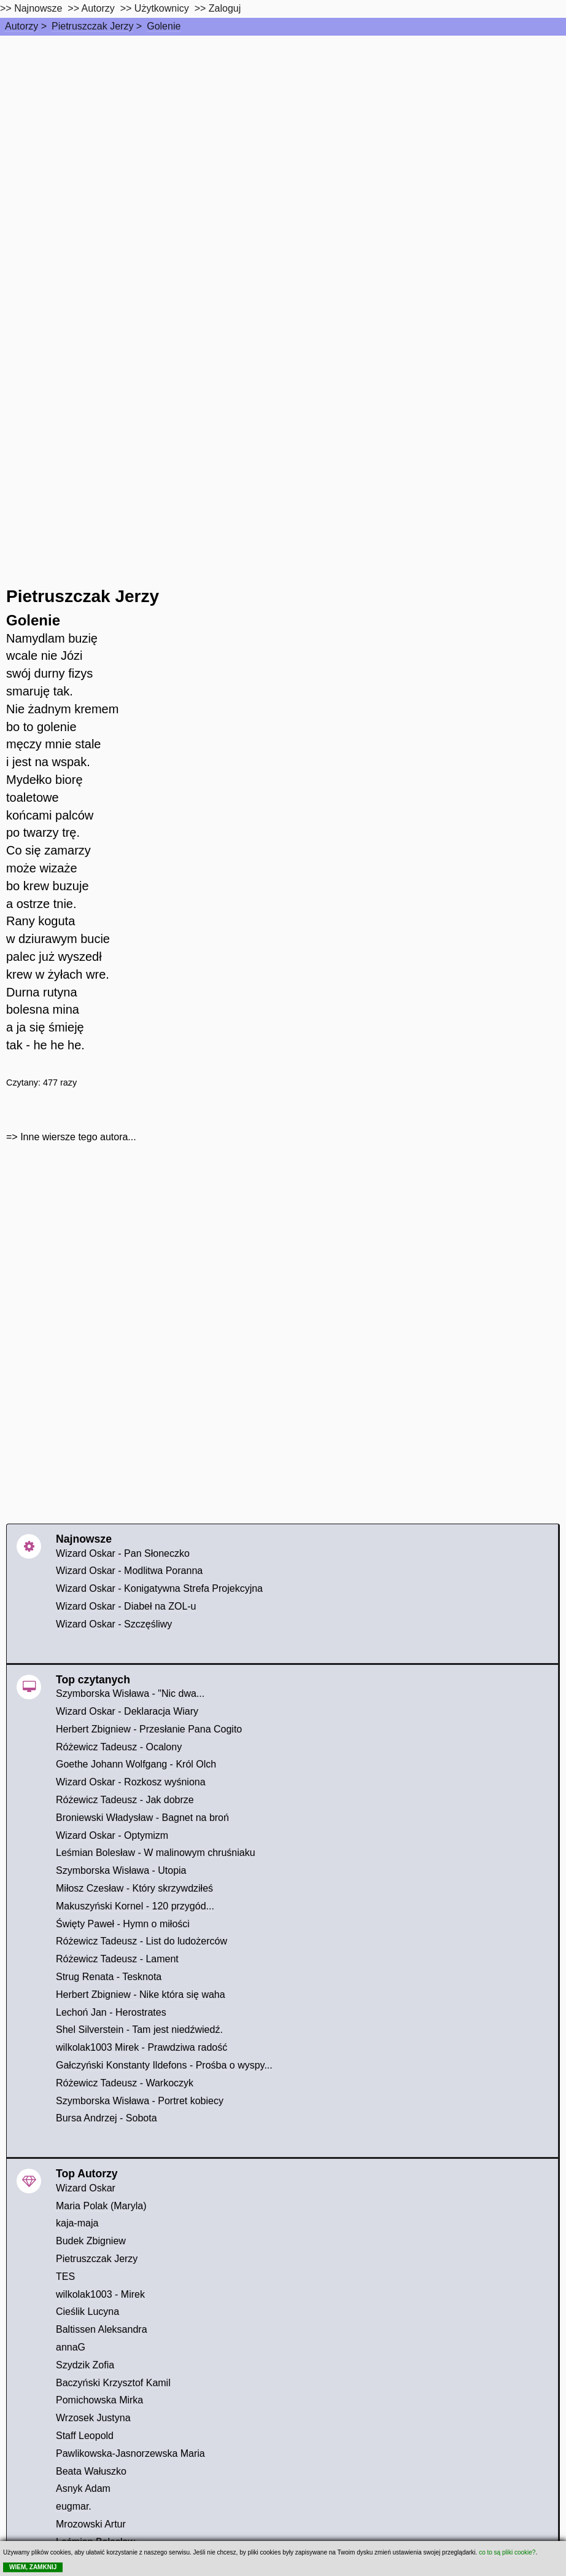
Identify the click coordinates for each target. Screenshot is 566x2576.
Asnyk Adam (83, 2488)
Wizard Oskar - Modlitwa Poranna (129, 1570)
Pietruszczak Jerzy (92, 26)
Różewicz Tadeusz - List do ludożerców (141, 1941)
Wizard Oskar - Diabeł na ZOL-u (126, 1606)
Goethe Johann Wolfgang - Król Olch (136, 1764)
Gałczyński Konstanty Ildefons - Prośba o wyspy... (164, 2065)
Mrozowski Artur (91, 2524)
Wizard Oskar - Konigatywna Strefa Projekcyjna (159, 1588)
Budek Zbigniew (91, 2241)
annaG (70, 2347)
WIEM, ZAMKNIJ (32, 2567)
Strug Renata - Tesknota (108, 1976)
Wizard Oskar (85, 2188)
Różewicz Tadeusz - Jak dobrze (125, 1800)
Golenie (163, 26)
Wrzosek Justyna (93, 2418)
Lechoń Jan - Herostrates (111, 2012)
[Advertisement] (283, 128)
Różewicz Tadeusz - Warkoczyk (124, 2083)
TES (65, 2276)
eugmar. (73, 2506)
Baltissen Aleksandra (101, 2329)
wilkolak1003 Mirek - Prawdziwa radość (141, 2047)
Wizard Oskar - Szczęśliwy (114, 1624)
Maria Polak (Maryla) (101, 2206)
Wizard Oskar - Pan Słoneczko (123, 1553)
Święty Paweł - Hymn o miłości (123, 1924)
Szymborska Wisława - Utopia (121, 1870)
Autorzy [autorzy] (98, 8)
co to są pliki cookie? (507, 2552)
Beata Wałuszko (91, 2471)
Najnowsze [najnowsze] (38, 8)
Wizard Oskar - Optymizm (112, 1835)
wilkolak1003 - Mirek (100, 2294)
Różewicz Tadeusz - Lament (117, 1959)
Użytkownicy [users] (161, 8)
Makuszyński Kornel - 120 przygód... (135, 1906)
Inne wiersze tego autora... (78, 1137)
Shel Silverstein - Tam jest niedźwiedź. (139, 2029)
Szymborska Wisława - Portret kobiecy (139, 2101)
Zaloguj (225, 8)
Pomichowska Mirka (99, 2400)
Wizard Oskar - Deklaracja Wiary (127, 1711)
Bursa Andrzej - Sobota (106, 2118)
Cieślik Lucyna (87, 2311)
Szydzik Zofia (85, 2365)
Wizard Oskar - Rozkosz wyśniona (131, 1782)
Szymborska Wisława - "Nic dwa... (130, 1693)
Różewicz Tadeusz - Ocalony (119, 1747)
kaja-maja (77, 2223)
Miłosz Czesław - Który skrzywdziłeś (134, 1888)
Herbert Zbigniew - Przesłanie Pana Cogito (149, 1729)
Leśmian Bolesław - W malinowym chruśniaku (155, 1852)
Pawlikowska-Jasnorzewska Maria (130, 2453)
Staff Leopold (85, 2435)
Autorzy (21, 26)
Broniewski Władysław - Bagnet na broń (142, 1817)
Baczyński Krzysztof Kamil (113, 2383)
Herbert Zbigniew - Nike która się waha (140, 1994)
